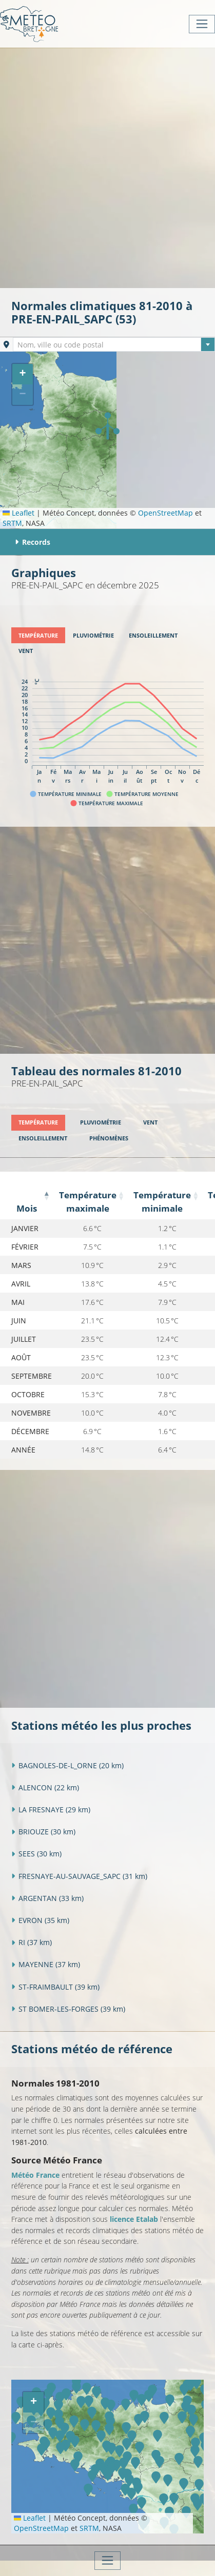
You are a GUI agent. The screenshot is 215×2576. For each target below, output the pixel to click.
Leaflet (18, 513)
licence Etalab (134, 2219)
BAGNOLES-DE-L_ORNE (67, 1765)
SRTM (12, 523)
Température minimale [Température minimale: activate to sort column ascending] (162, 1201)
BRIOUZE (43, 1831)
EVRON (40, 1920)
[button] (107, 426)
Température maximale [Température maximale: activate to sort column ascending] (87, 1201)
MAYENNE (45, 1964)
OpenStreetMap (165, 513)
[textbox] (113, 345)
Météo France (35, 2175)
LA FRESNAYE (50, 1809)
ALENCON (45, 1787)
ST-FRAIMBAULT (55, 1987)
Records (32, 542)
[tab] (38, 635)
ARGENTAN (47, 1898)
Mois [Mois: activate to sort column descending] (26, 1208)
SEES (36, 1853)
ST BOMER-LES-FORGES (68, 2009)
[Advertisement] (107, 166)
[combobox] (114, 344)
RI (31, 1942)
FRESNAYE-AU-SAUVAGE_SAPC (79, 1876)
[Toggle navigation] (202, 24)
